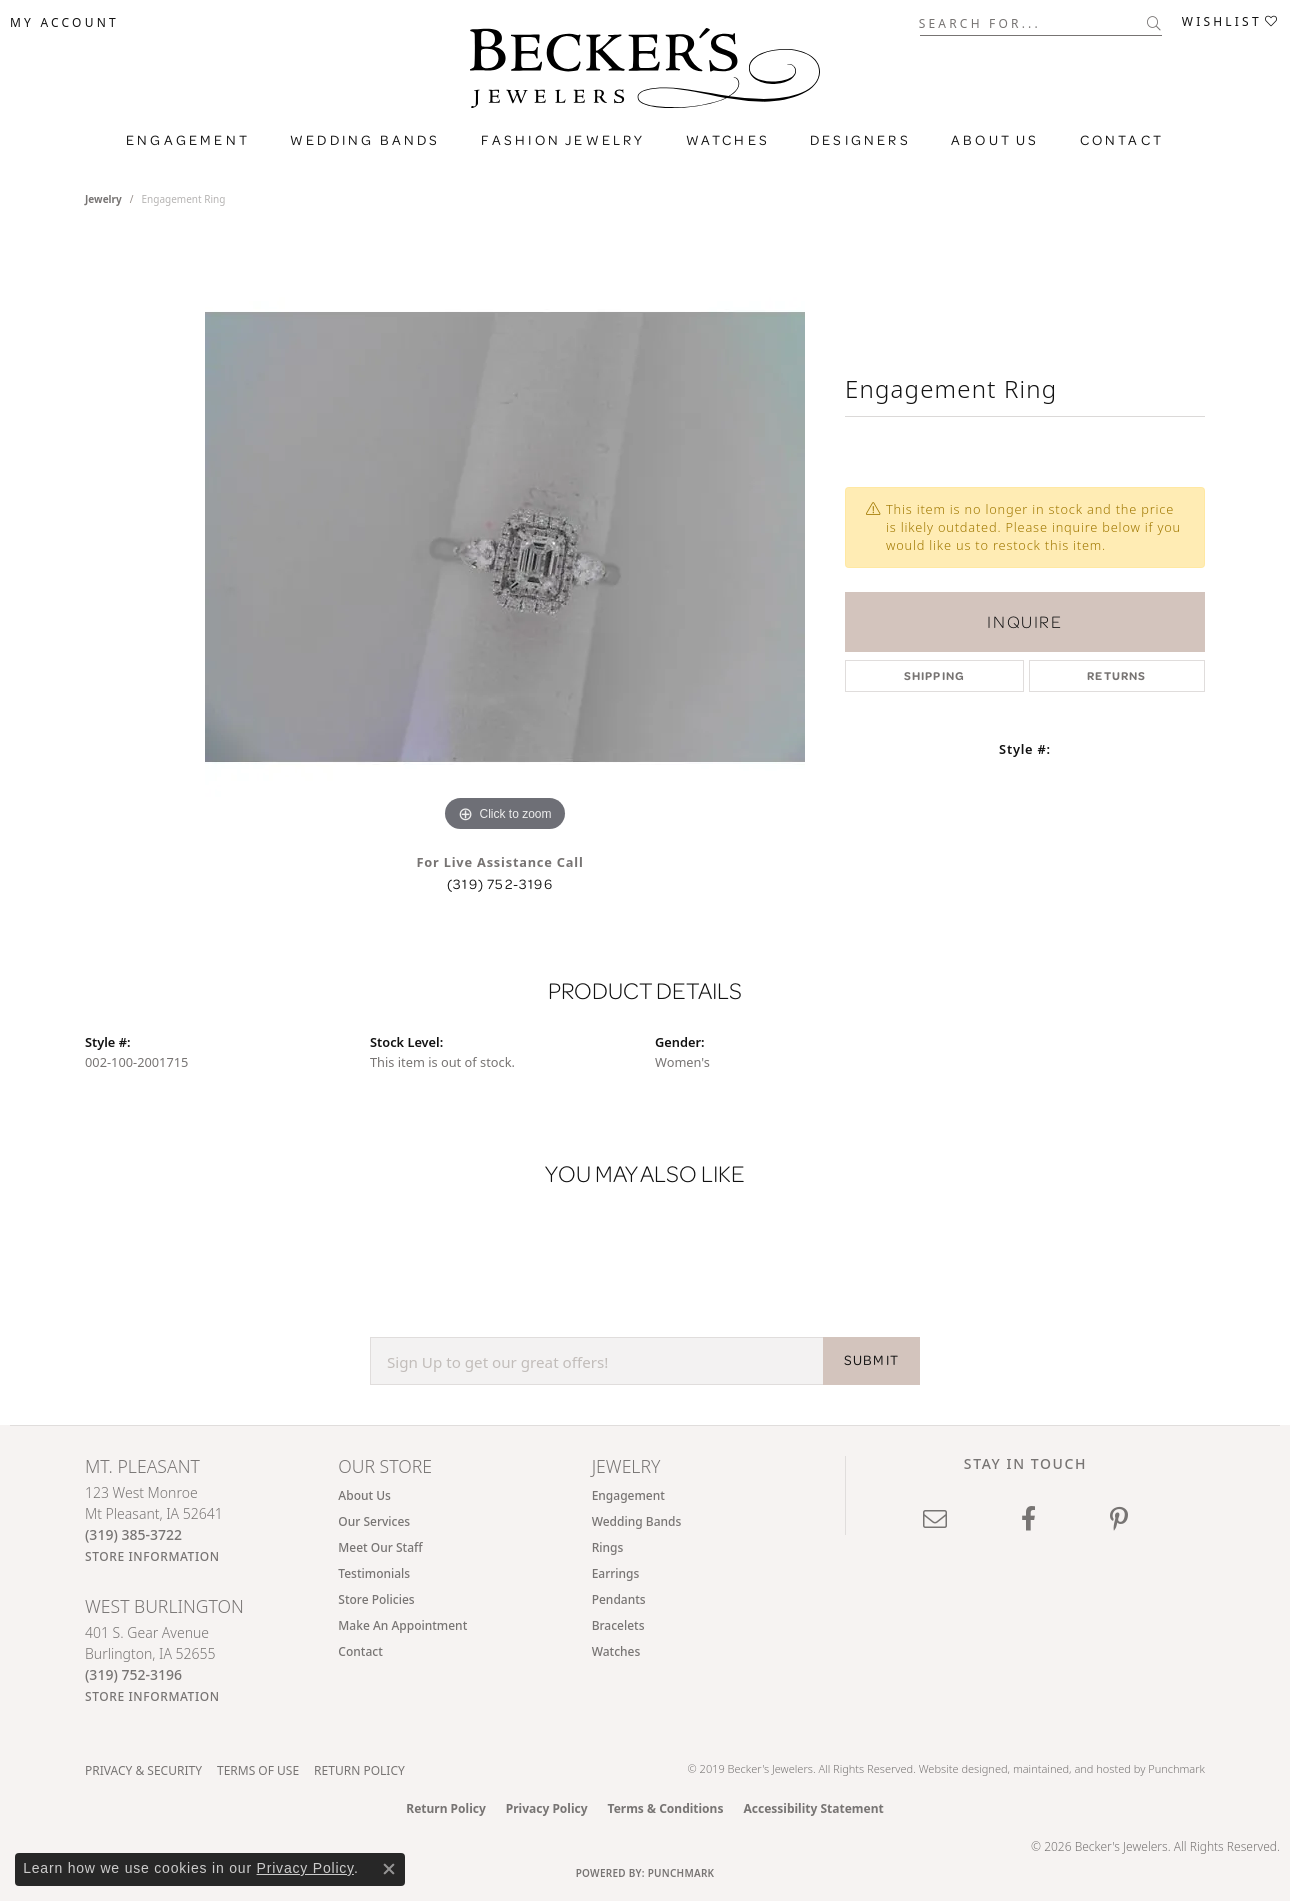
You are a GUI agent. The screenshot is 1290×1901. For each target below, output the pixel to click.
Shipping (935, 675)
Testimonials (374, 1573)
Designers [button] (860, 140)
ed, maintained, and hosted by (1071, 1768)
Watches (728, 140)
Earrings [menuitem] (616, 1573)
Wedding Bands (365, 140)
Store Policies (376, 1599)
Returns (1116, 675)
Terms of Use (258, 1770)
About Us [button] (995, 140)
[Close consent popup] (389, 1869)
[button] (64, 23)
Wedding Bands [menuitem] (637, 1521)
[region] (505, 537)
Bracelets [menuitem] (618, 1625)
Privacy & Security (143, 1770)
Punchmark (1176, 1768)
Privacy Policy (547, 1808)
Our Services (374, 1521)
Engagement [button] (188, 140)
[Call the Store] (133, 1534)
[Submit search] (1154, 23)
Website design (957, 1768)
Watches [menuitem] (616, 1651)
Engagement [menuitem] (628, 1495)
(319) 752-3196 (500, 884)
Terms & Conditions (666, 1808)
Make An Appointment (402, 1625)
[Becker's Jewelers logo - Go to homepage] (645, 73)
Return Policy (359, 1770)
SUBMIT (871, 1360)
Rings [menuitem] (608, 1547)
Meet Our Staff (380, 1547)
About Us (364, 1495)
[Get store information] (152, 1556)
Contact (1122, 140)
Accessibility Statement (813, 1808)
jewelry (103, 199)
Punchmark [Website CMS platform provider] (681, 1873)
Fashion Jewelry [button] (563, 140)
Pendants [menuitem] (619, 1599)
